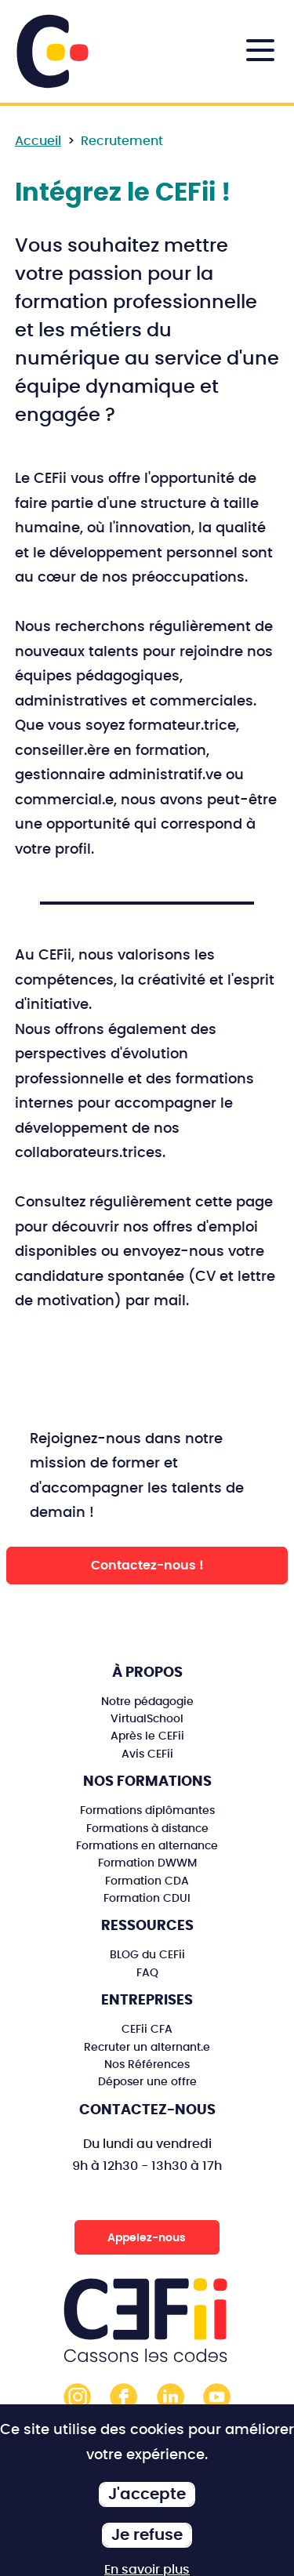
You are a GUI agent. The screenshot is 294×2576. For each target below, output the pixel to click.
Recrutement (122, 141)
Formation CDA (147, 1881)
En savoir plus (147, 2569)
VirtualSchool (147, 1719)
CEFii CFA (147, 2029)
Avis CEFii (147, 1754)
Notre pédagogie (147, 1701)
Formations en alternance (147, 1846)
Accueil (38, 141)
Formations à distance (147, 1828)
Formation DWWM (147, 1863)
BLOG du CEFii (147, 1955)
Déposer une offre (147, 2082)
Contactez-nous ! (147, 1565)
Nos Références (147, 2064)
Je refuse (147, 2535)
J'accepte (147, 2494)
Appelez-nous (146, 2238)
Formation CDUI (147, 1898)
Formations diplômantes (147, 1810)
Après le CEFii (147, 1736)
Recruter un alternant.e (147, 2047)
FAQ (147, 1973)
